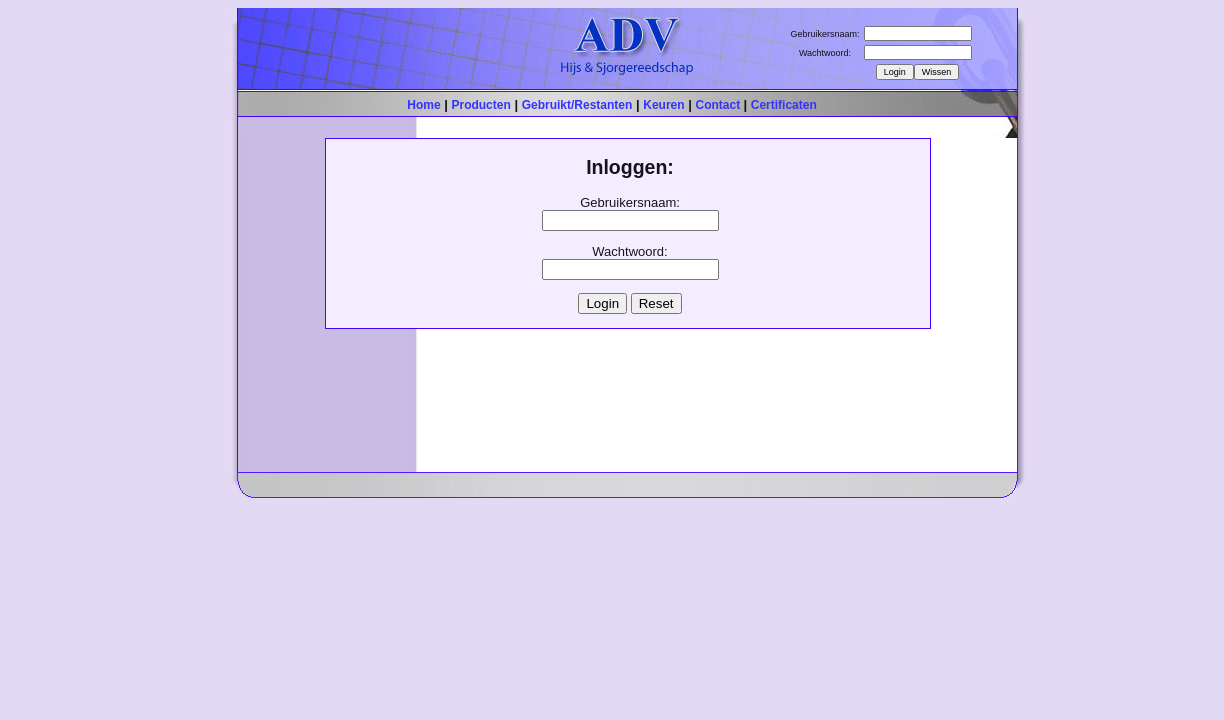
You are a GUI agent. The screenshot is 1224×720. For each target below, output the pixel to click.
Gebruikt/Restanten (577, 105)
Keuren (663, 105)
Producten (480, 105)
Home (423, 105)
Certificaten (784, 105)
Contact (719, 105)
